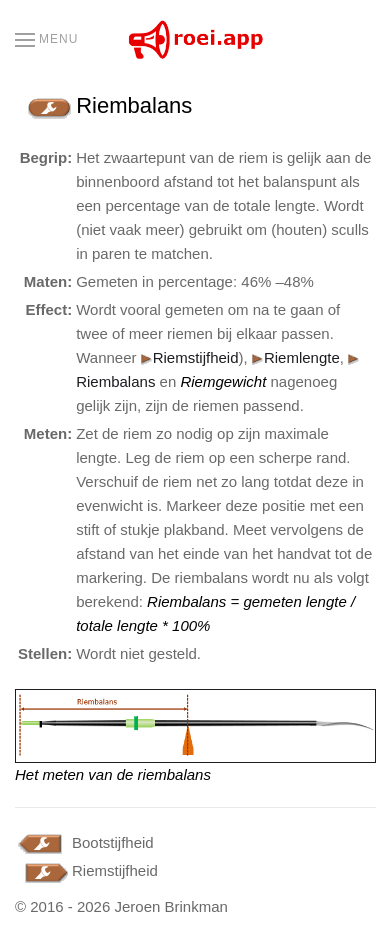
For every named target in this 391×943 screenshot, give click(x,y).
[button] (46, 40)
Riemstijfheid (190, 357)
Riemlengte (302, 357)
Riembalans (115, 381)
